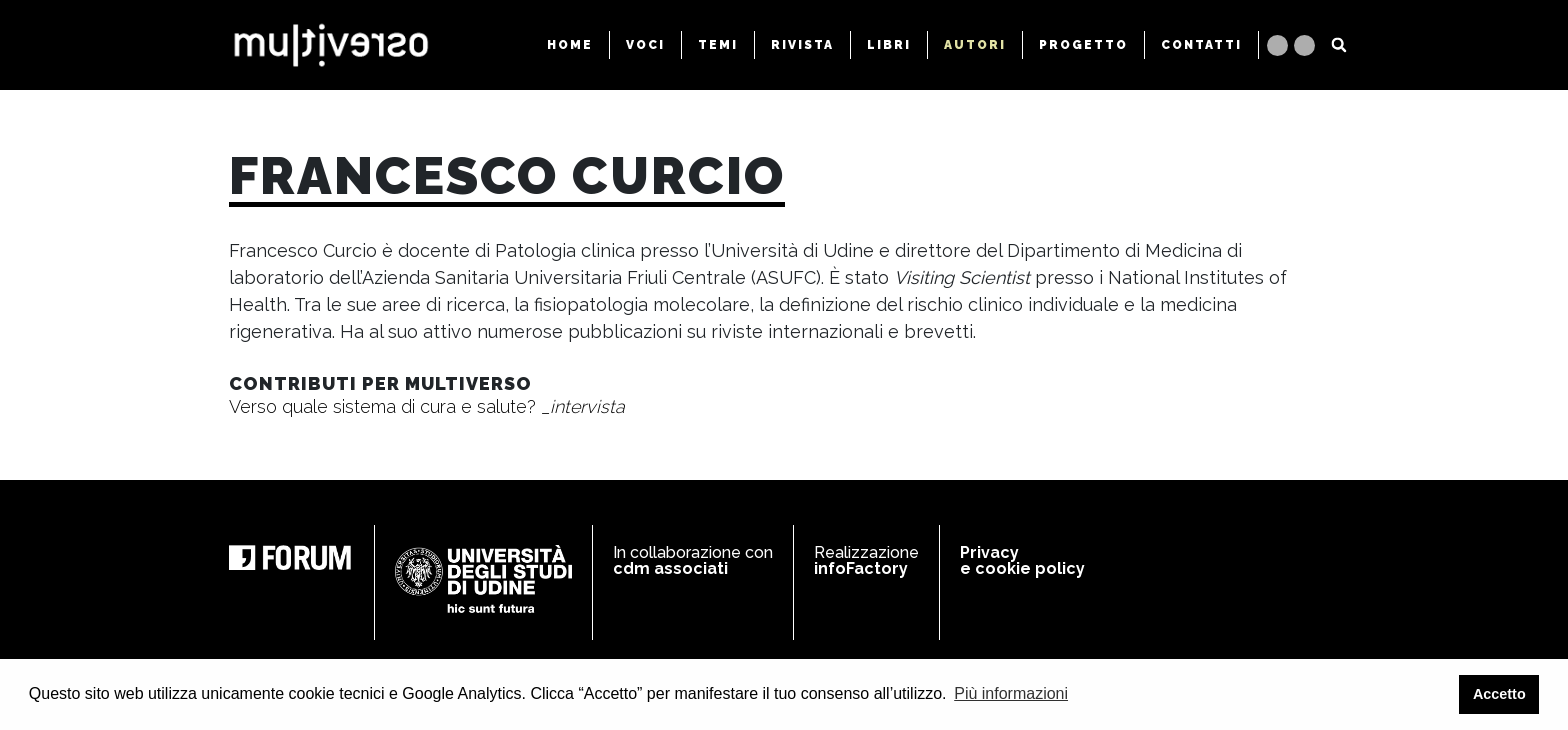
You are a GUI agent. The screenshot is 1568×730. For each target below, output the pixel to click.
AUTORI (975, 45)
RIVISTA (802, 45)
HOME (570, 45)
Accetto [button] (1499, 694)
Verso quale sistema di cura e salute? (427, 406)
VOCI (645, 45)
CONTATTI (1201, 45)
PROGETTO (1083, 45)
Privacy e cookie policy (1022, 560)
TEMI (718, 45)
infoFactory (861, 568)
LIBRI (889, 45)
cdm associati (670, 568)
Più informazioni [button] (1011, 693)
